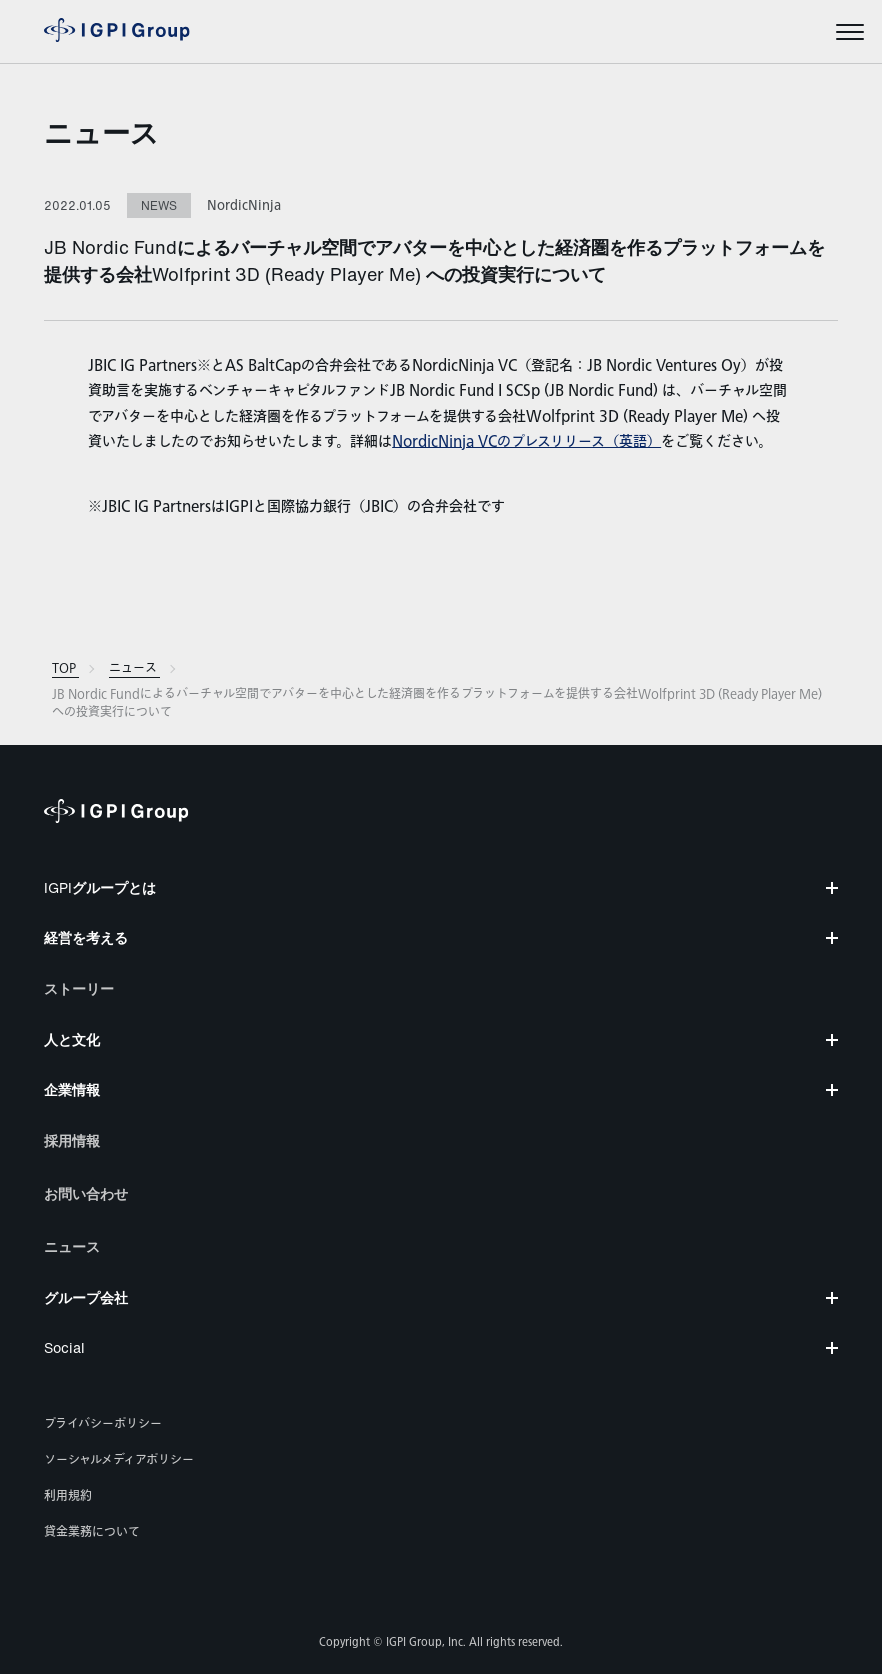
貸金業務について (92, 1532)
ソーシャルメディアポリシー (119, 1460)
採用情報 (72, 1140)
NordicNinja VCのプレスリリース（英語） (526, 441)
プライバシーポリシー (103, 1424)
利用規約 (68, 1496)
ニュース (101, 132)
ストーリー (79, 988)
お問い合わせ (86, 1193)
